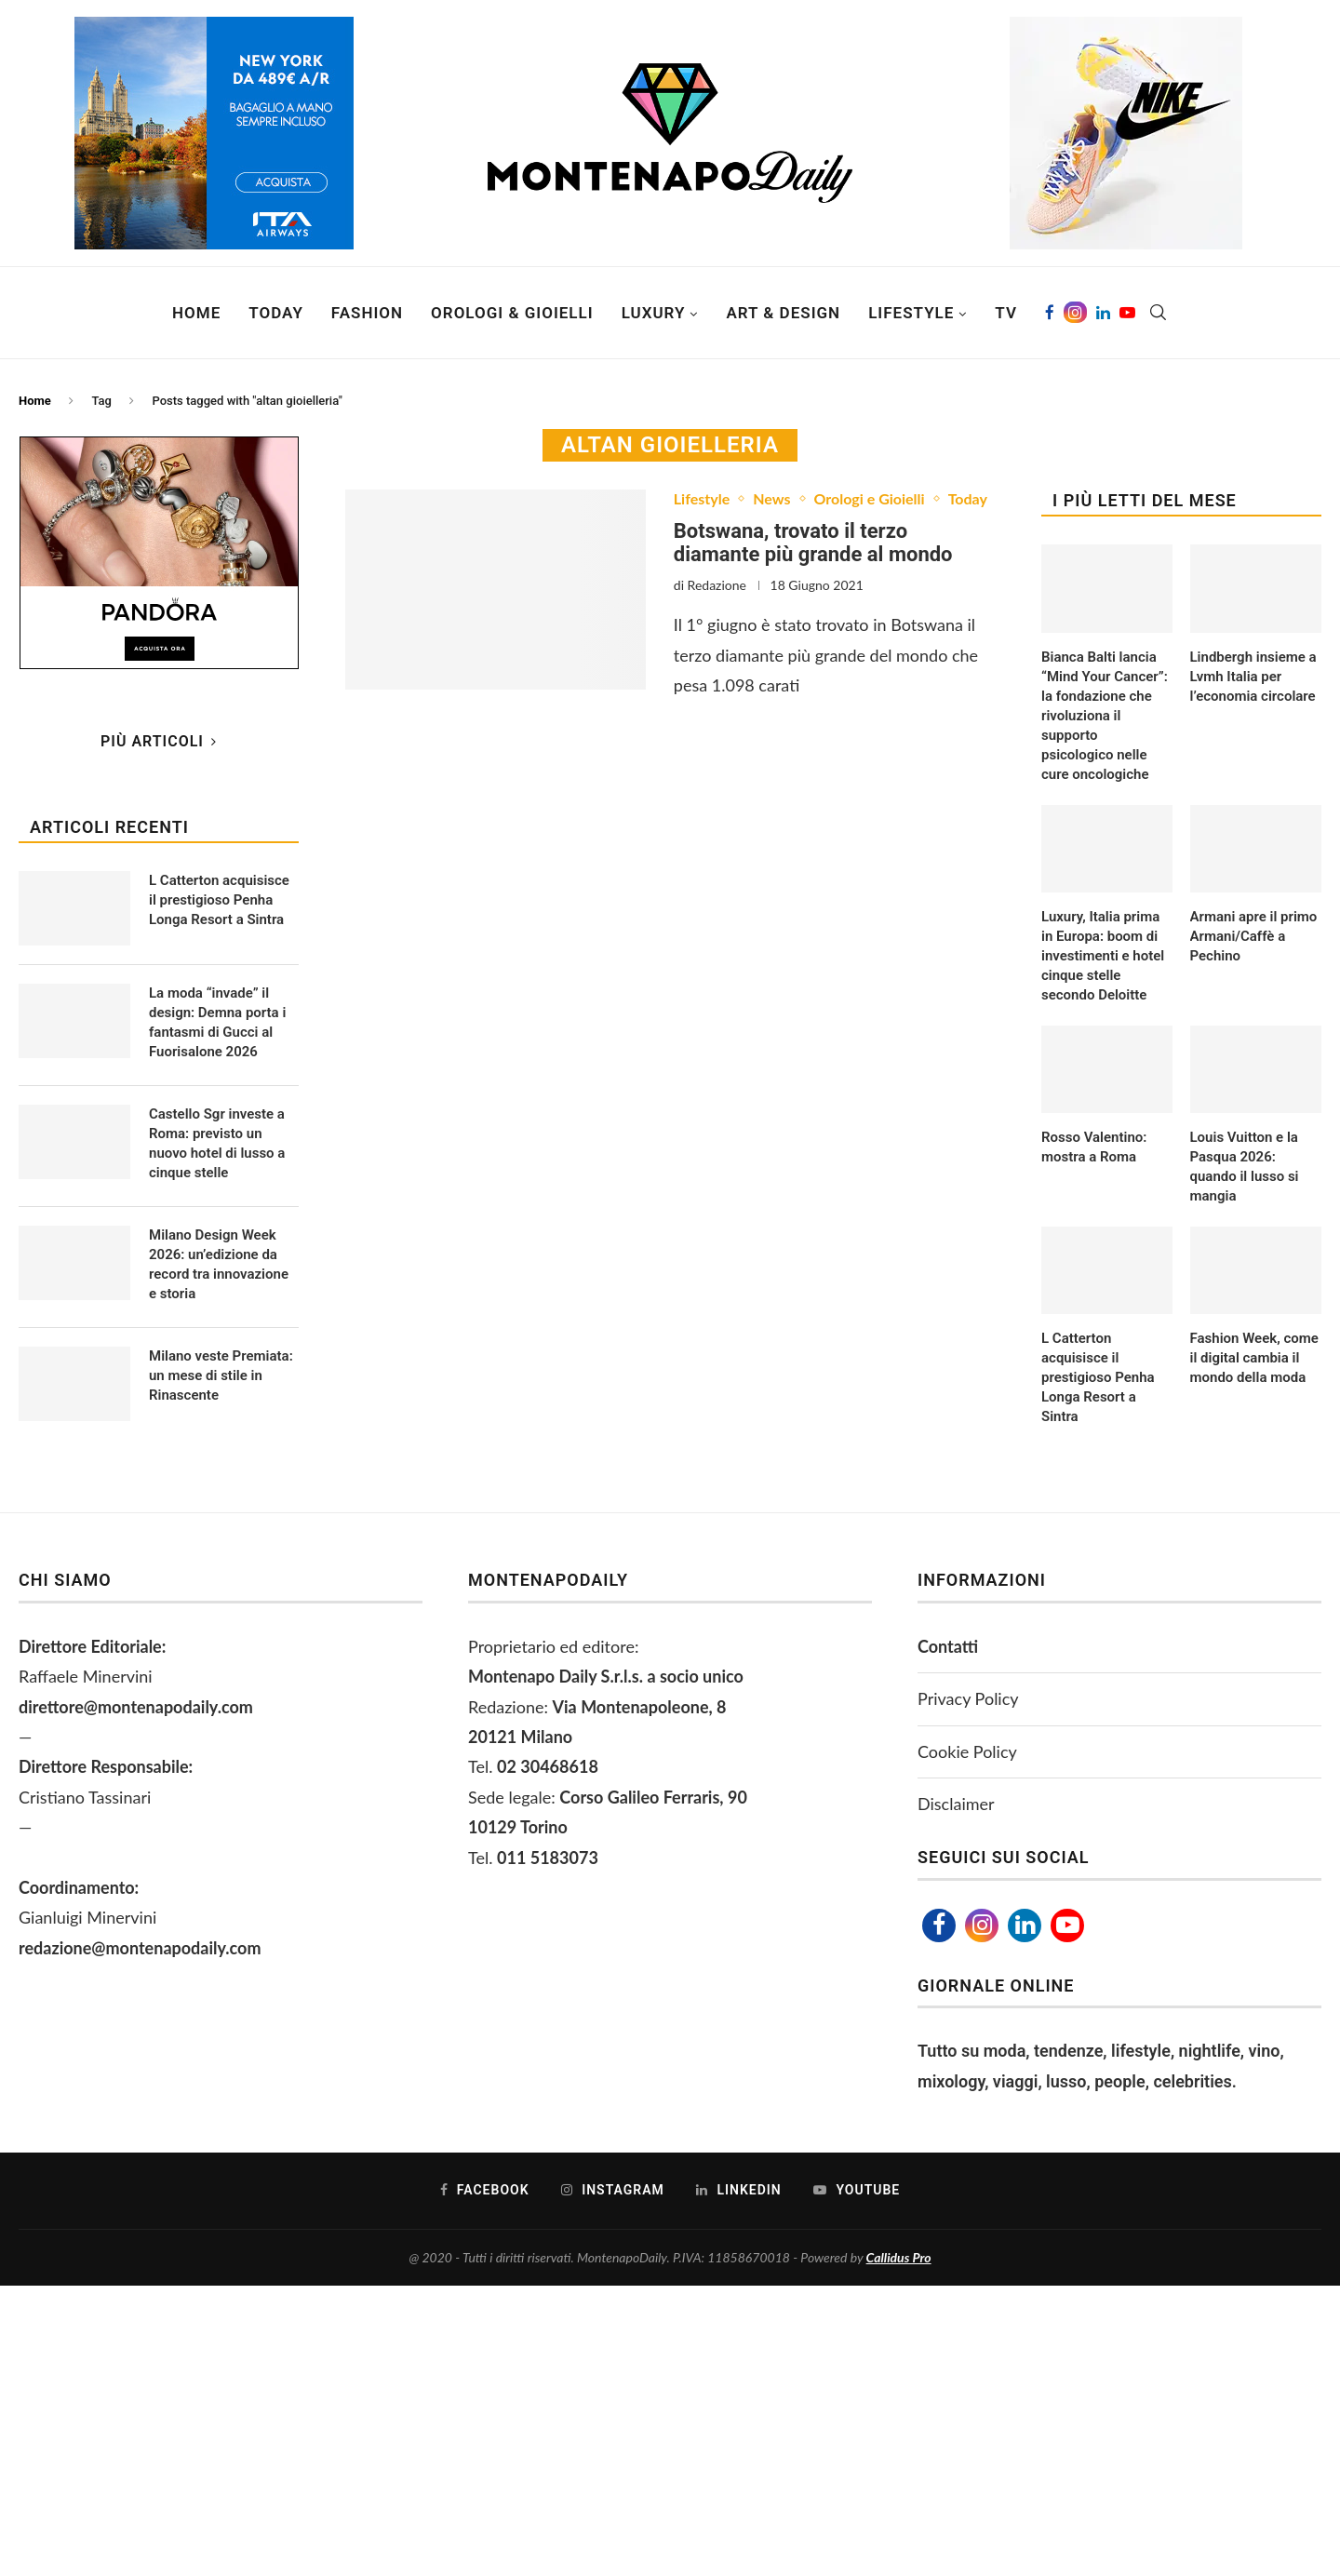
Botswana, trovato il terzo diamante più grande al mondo (813, 542)
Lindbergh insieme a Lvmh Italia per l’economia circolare (1253, 676)
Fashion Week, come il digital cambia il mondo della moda (1254, 1358)
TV (1006, 312)
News (771, 498)
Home (196, 312)
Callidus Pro (898, 2257)
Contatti (948, 1646)
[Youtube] (1127, 312)
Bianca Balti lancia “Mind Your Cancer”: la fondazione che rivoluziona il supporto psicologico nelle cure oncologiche (1104, 716)
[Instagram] (1075, 312)
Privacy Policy (968, 1698)
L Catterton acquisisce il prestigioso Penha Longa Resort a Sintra (1098, 1377)
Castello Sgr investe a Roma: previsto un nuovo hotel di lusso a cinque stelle (217, 1143)
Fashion (367, 312)
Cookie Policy (967, 1751)
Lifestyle (911, 312)
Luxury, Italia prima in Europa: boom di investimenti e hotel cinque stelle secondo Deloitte (1102, 955)
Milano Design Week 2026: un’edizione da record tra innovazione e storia (218, 1264)
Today (275, 312)
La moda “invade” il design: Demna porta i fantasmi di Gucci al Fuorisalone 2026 (217, 1022)
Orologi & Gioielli (512, 312)
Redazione (717, 585)
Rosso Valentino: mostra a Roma (1093, 1147)
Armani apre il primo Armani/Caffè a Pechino (1254, 936)
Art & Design (783, 312)
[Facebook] (1049, 312)
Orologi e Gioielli (869, 498)
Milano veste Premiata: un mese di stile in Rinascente (221, 1375)
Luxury (654, 312)
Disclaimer (956, 1803)
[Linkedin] (1103, 312)
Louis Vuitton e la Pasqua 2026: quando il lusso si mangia (1244, 1166)
